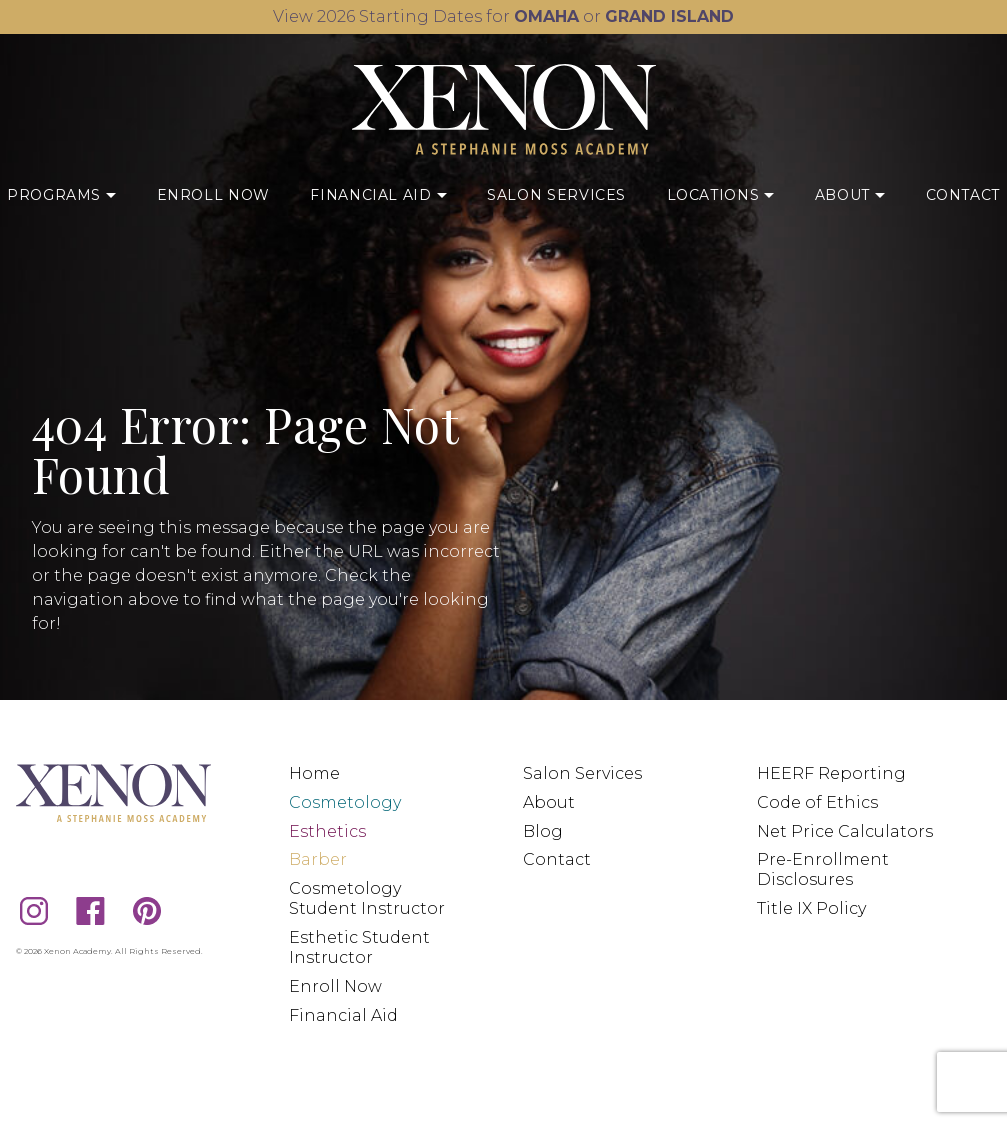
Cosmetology (345, 802)
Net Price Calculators (845, 831)
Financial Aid (378, 194)
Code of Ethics (817, 802)
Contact (963, 195)
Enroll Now (213, 195)
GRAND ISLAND (669, 16)
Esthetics (327, 831)
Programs (61, 194)
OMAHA (546, 16)
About (850, 194)
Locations (721, 194)
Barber (318, 859)
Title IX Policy (811, 908)
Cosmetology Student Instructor (367, 898)
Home (314, 773)
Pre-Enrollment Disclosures (823, 869)
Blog (543, 831)
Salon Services (556, 195)
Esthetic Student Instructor (359, 947)
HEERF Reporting (831, 773)
